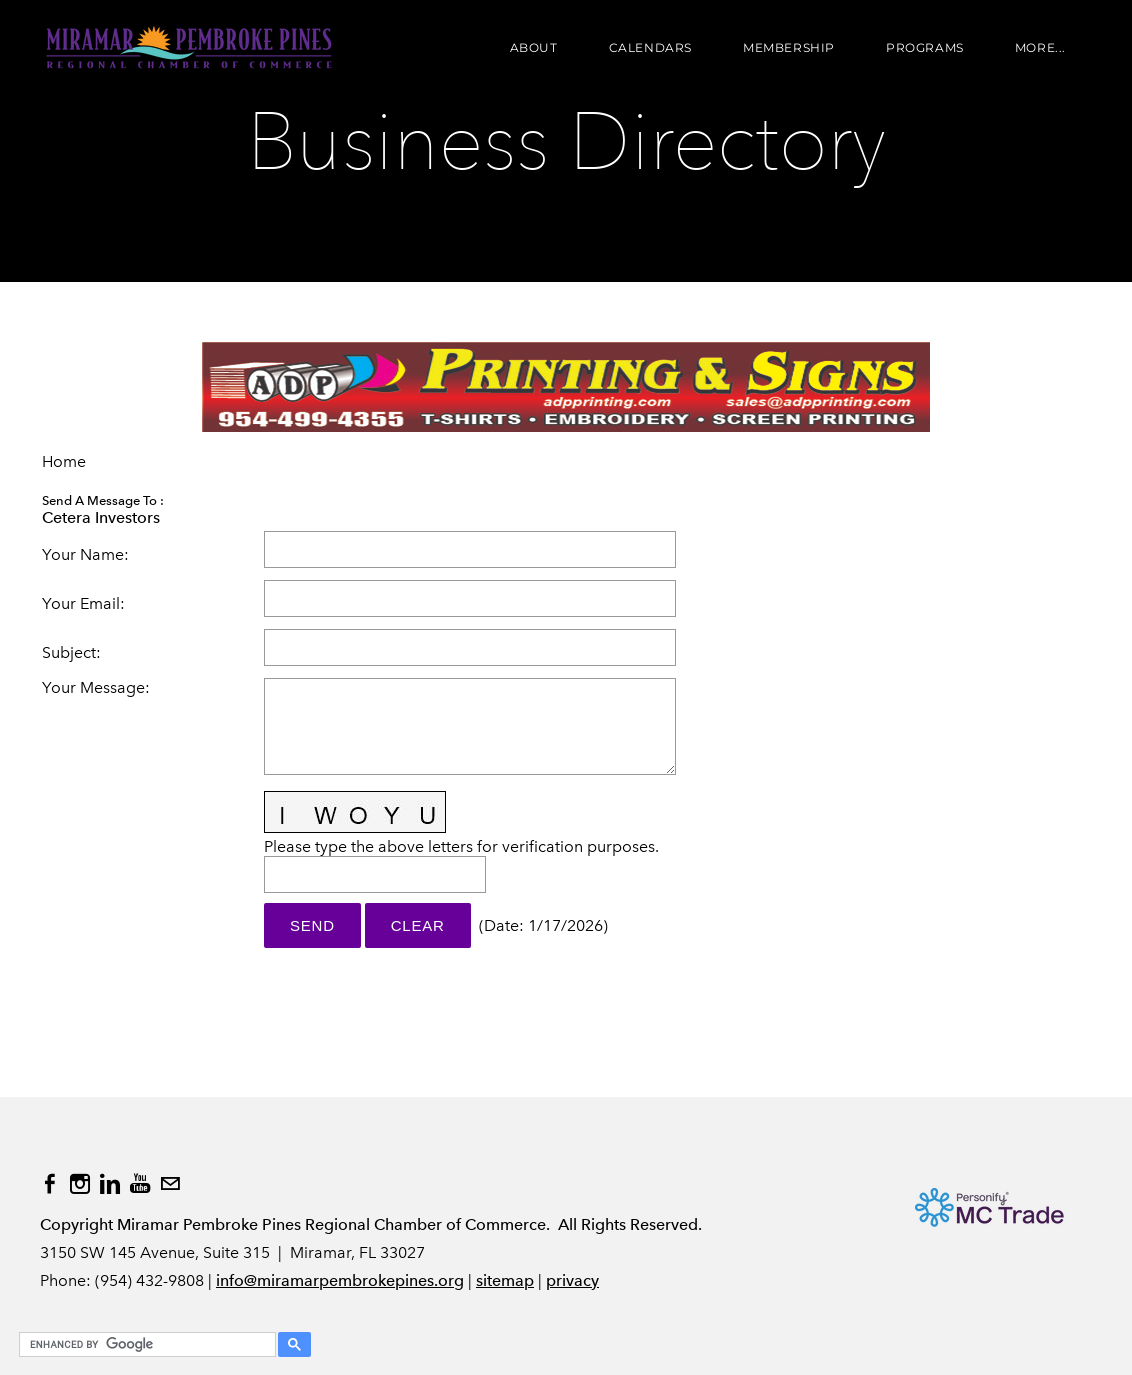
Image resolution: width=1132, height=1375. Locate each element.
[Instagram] (80, 1184)
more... (1040, 47)
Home (64, 461)
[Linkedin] (110, 1184)
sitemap (505, 1280)
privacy (572, 1280)
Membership (789, 47)
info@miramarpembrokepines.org (340, 1280)
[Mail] (170, 1184)
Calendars (650, 47)
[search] (144, 1345)
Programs (925, 47)
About (534, 47)
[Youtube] (140, 1184)
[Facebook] (50, 1184)
